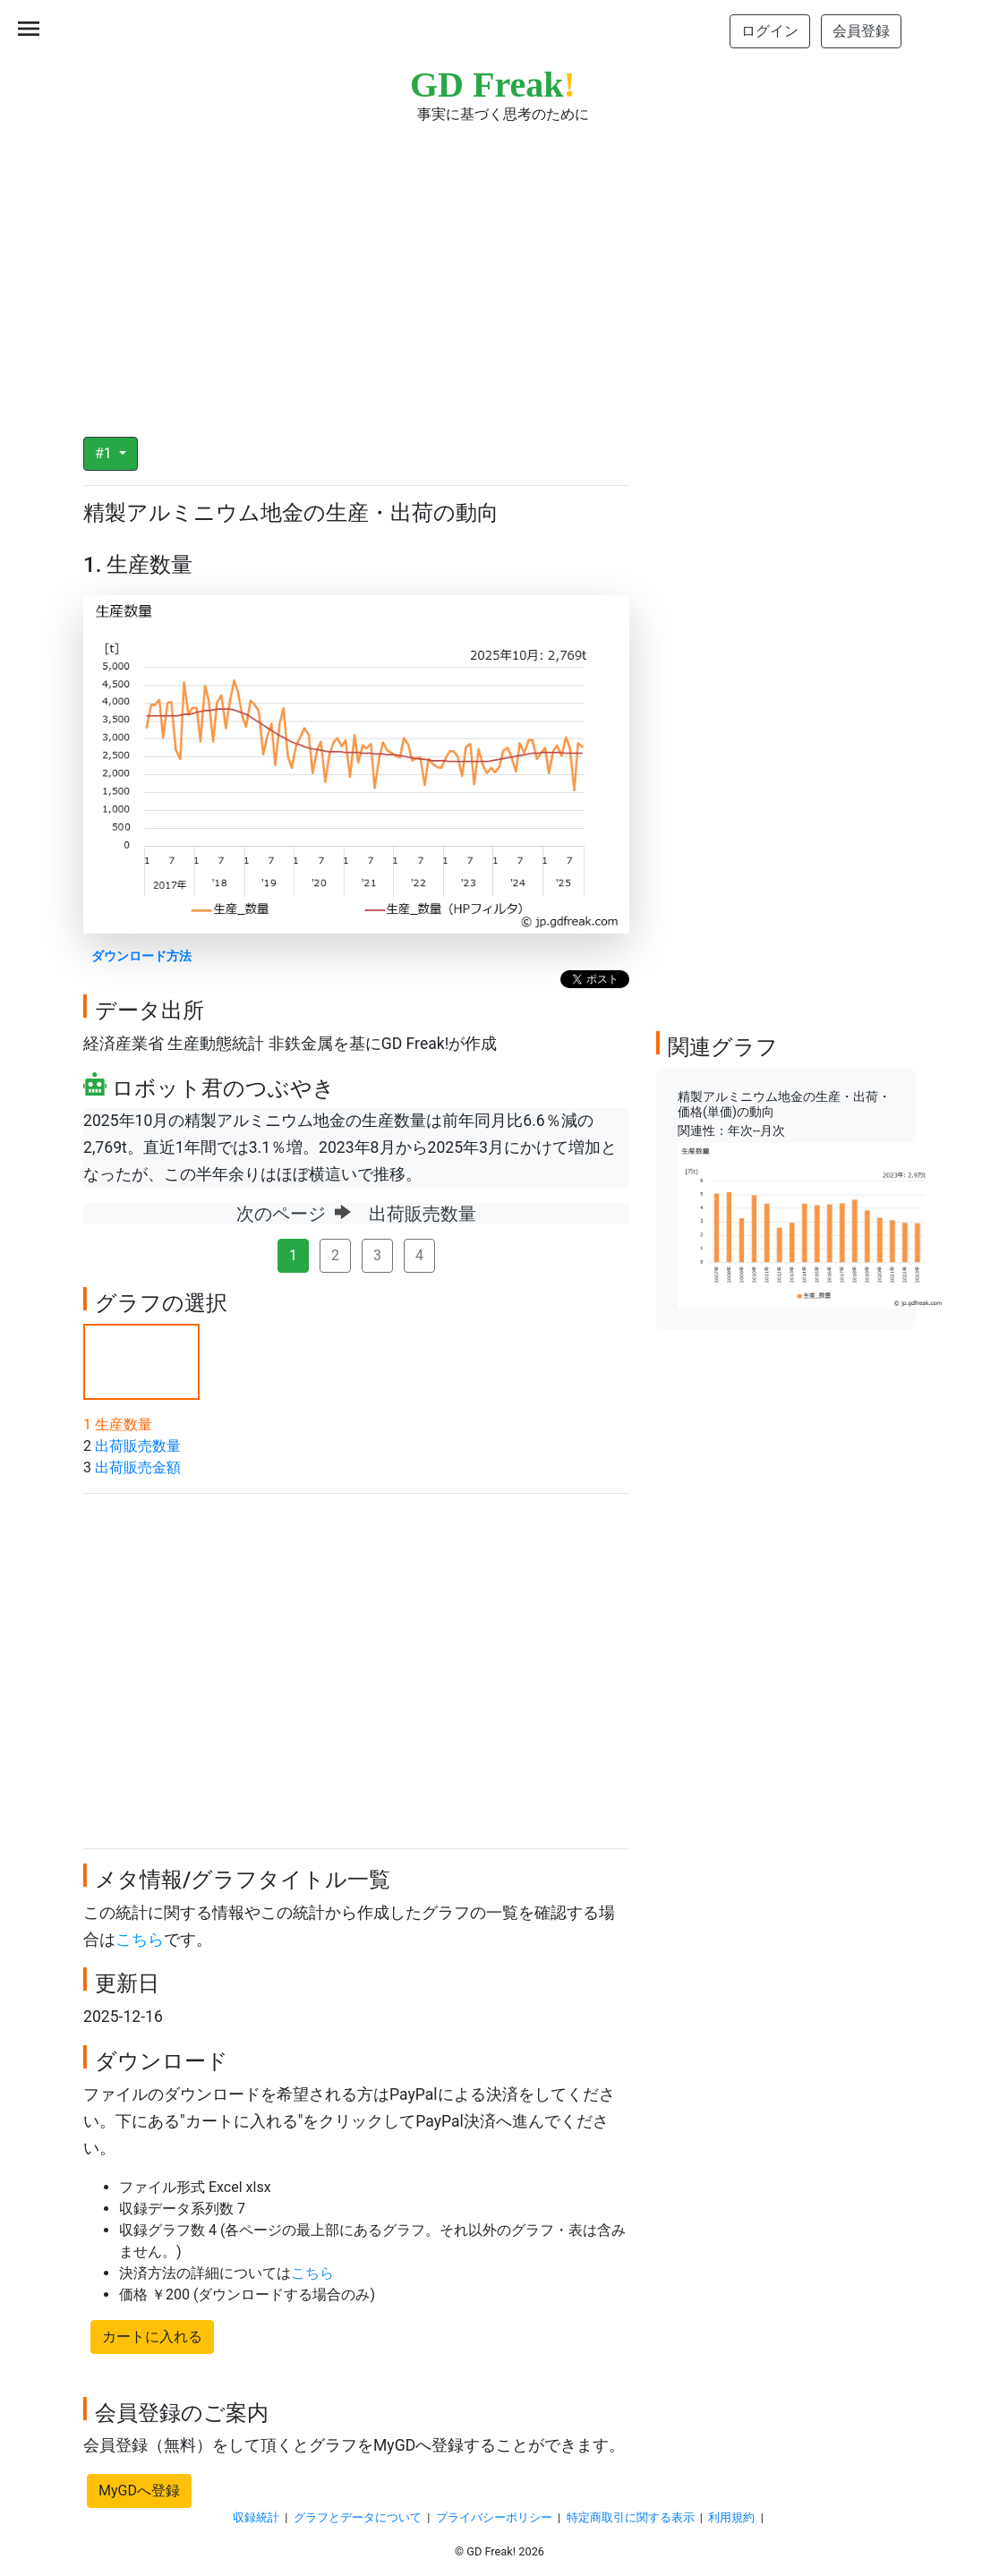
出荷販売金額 (138, 1467)
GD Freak (493, 84)
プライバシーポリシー (494, 2517)
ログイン (769, 30)
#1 (105, 453)
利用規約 (731, 2517)
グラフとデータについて (358, 2517)
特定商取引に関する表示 (631, 2517)
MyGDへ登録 (139, 2490)
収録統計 (256, 2517)
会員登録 (861, 30)
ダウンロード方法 (141, 956)
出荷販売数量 (138, 1445)
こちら (139, 1940)
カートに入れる (152, 2336)
